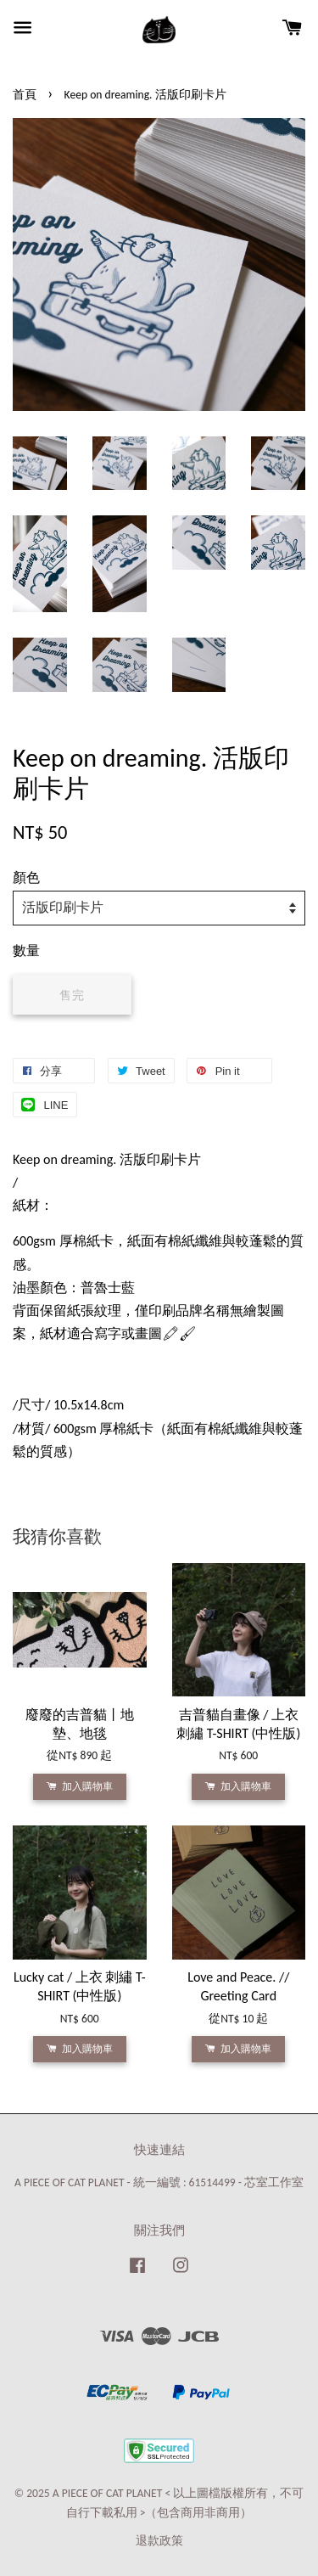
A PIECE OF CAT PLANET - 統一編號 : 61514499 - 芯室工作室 (159, 2182)
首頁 (24, 94)
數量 (26, 950)
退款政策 (159, 2541)
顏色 (26, 877)
